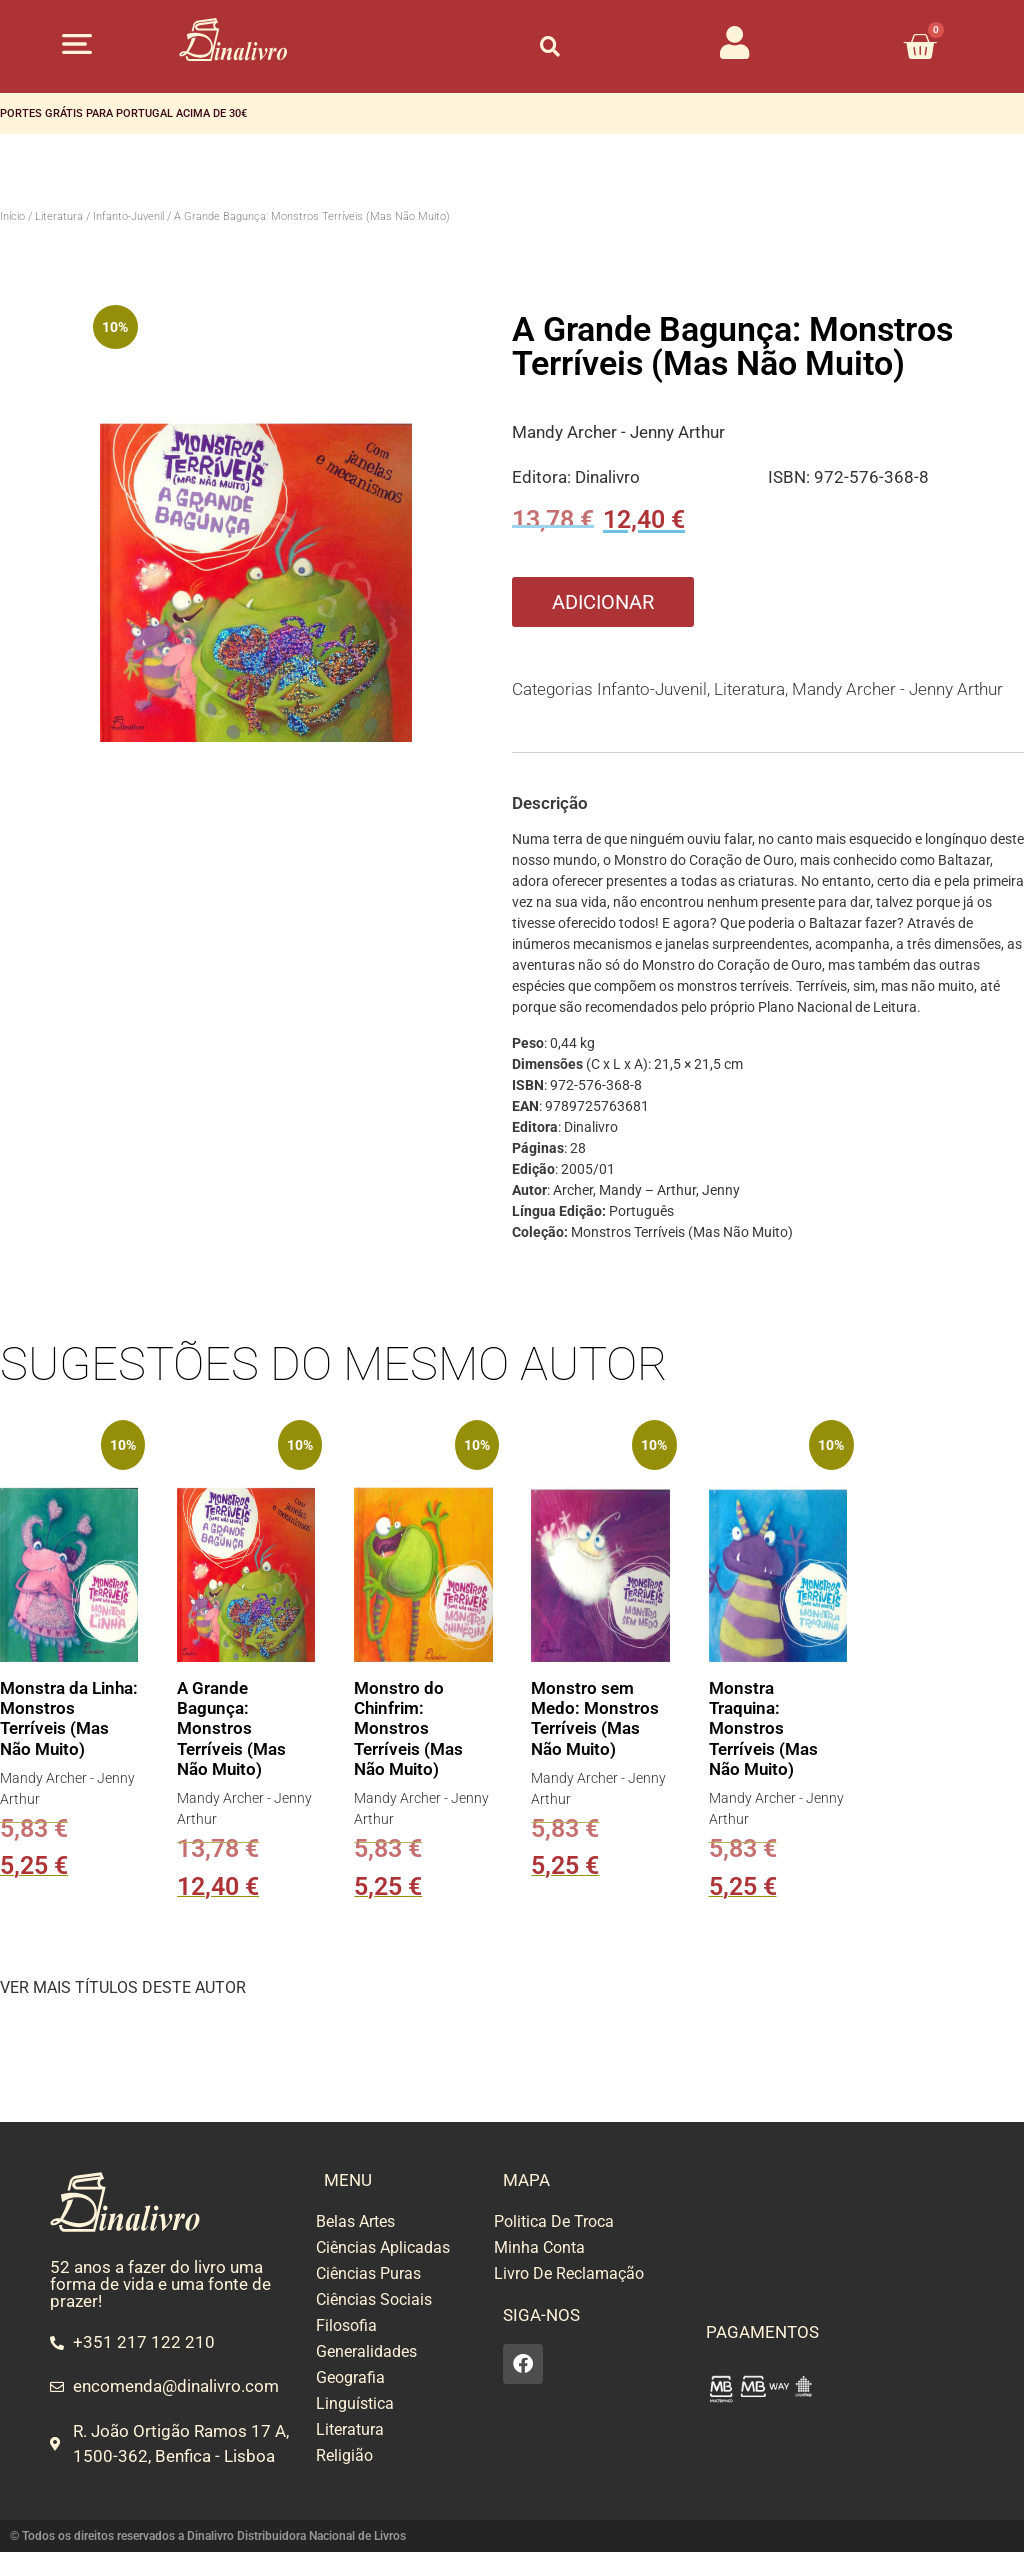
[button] (76, 43)
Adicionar (603, 602)
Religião (344, 2455)
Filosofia (346, 2325)
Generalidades (366, 2351)
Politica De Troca (554, 2221)
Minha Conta (539, 2247)
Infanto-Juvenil (128, 216)
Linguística (355, 2403)
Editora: (543, 477)
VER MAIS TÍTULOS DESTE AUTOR (123, 1987)
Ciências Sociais (374, 2299)
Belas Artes (355, 2221)
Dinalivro (607, 477)
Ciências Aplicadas (383, 2247)
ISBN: (791, 477)
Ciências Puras (368, 2273)
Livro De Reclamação (569, 2273)
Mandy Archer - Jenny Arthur (618, 432)
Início (12, 216)
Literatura (59, 216)
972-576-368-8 (871, 477)
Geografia (350, 2377)
